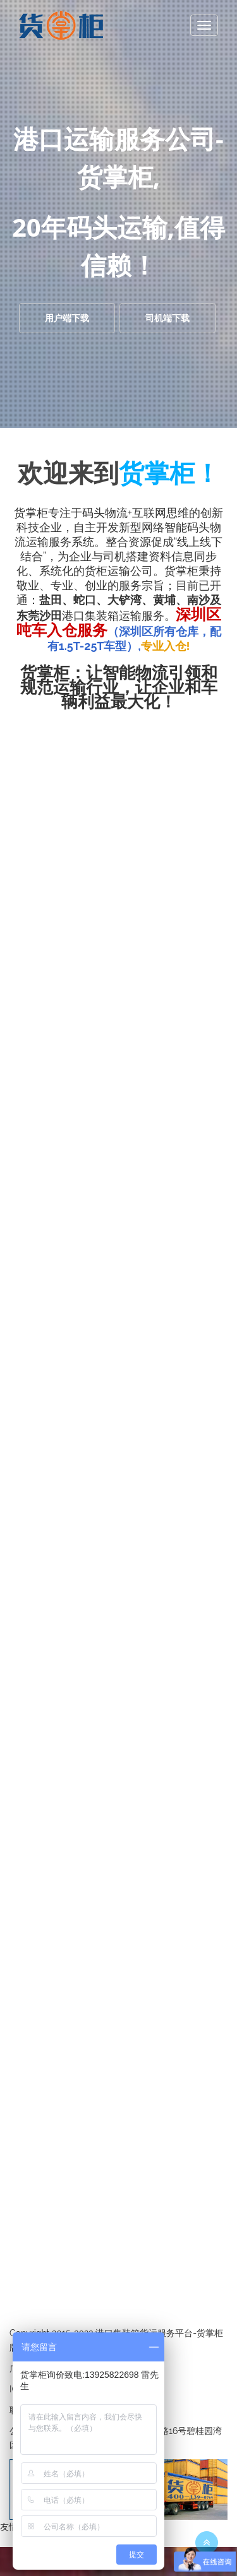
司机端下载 (167, 318)
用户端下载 (67, 318)
